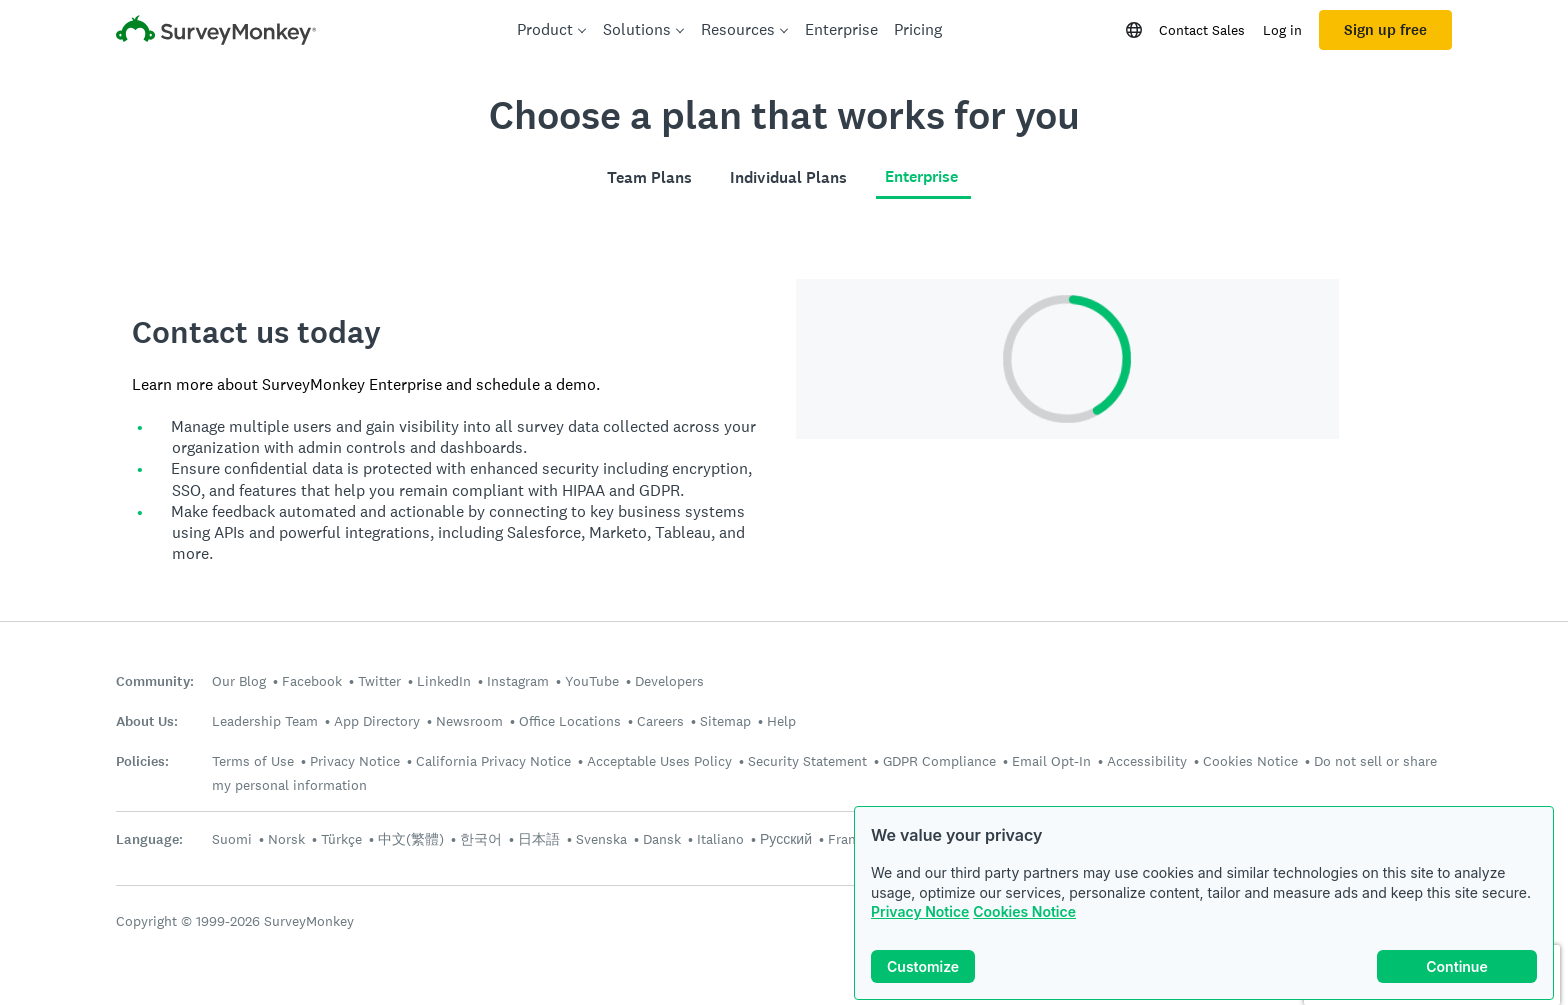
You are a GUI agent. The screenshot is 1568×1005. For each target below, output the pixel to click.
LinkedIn (444, 681)
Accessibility (1147, 761)
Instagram (518, 681)
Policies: (142, 761)
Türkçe (341, 839)
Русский (786, 839)
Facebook (312, 681)
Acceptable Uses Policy (659, 761)
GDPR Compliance (939, 761)
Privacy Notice (920, 911)
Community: (155, 681)
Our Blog (239, 681)
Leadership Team (265, 721)
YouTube (592, 681)
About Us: (147, 721)
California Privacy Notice (493, 761)
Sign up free (1385, 30)
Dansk (662, 839)
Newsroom (469, 721)
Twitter (379, 681)
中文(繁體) (411, 839)
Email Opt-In (1051, 761)
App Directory (377, 721)
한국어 (481, 839)
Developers (669, 681)
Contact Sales (1202, 30)
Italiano (720, 839)
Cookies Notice (1024, 911)
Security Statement (807, 761)
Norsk (286, 839)
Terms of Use (253, 761)
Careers (660, 721)
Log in (1282, 30)
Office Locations (570, 721)
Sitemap (725, 721)
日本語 (539, 839)
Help (781, 721)
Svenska (601, 839)
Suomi (232, 839)
